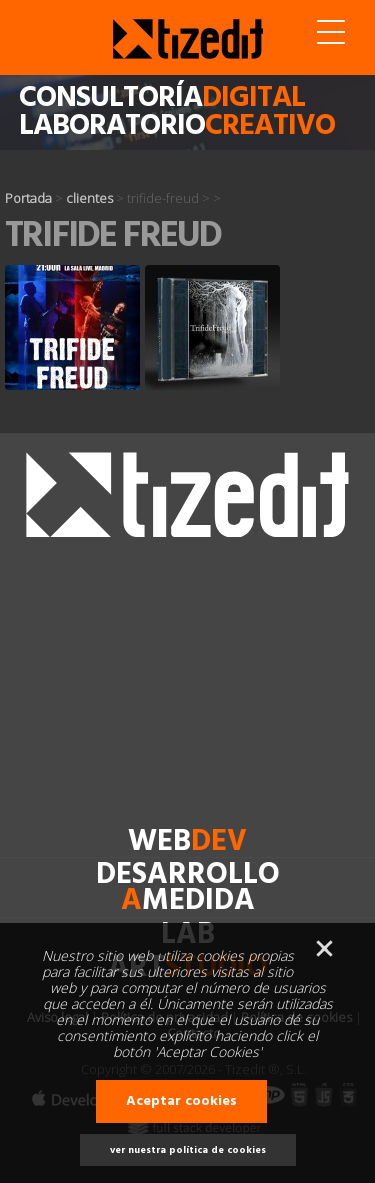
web (187, 842)
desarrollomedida (188, 888)
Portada (28, 198)
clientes (89, 198)
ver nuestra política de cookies (188, 1150)
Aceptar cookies (181, 1101)
